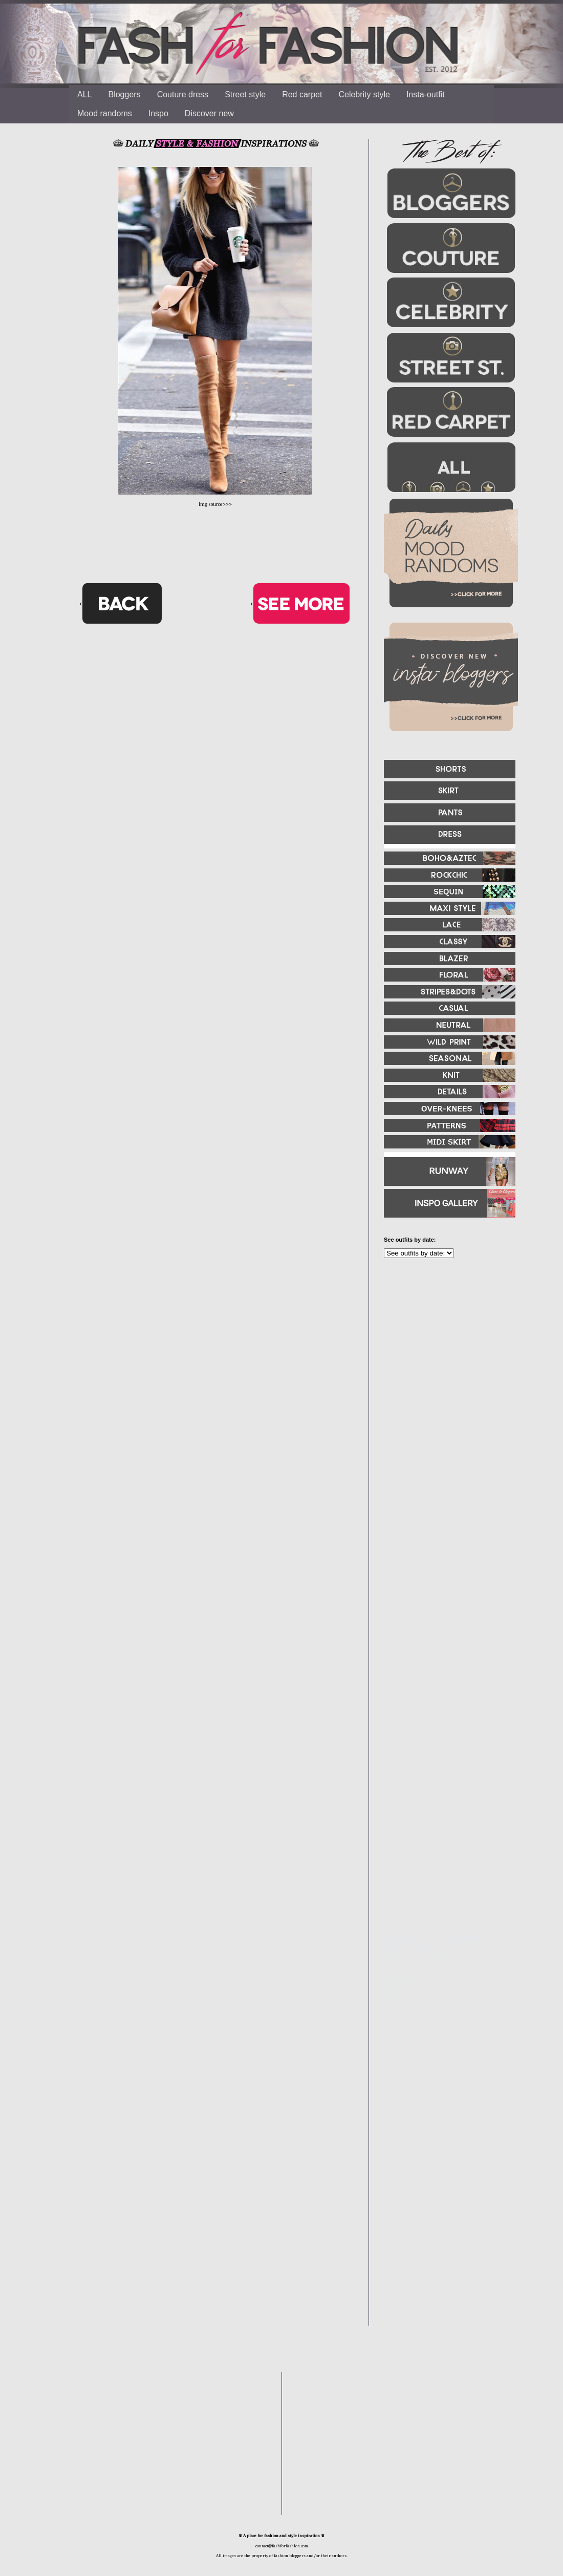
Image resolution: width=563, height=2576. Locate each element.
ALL (84, 94)
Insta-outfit (425, 94)
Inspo (158, 113)
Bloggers (124, 94)
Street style (245, 94)
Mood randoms (104, 113)
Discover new (209, 113)
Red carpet (302, 94)
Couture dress (183, 94)
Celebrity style (363, 94)
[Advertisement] (417, 1428)
